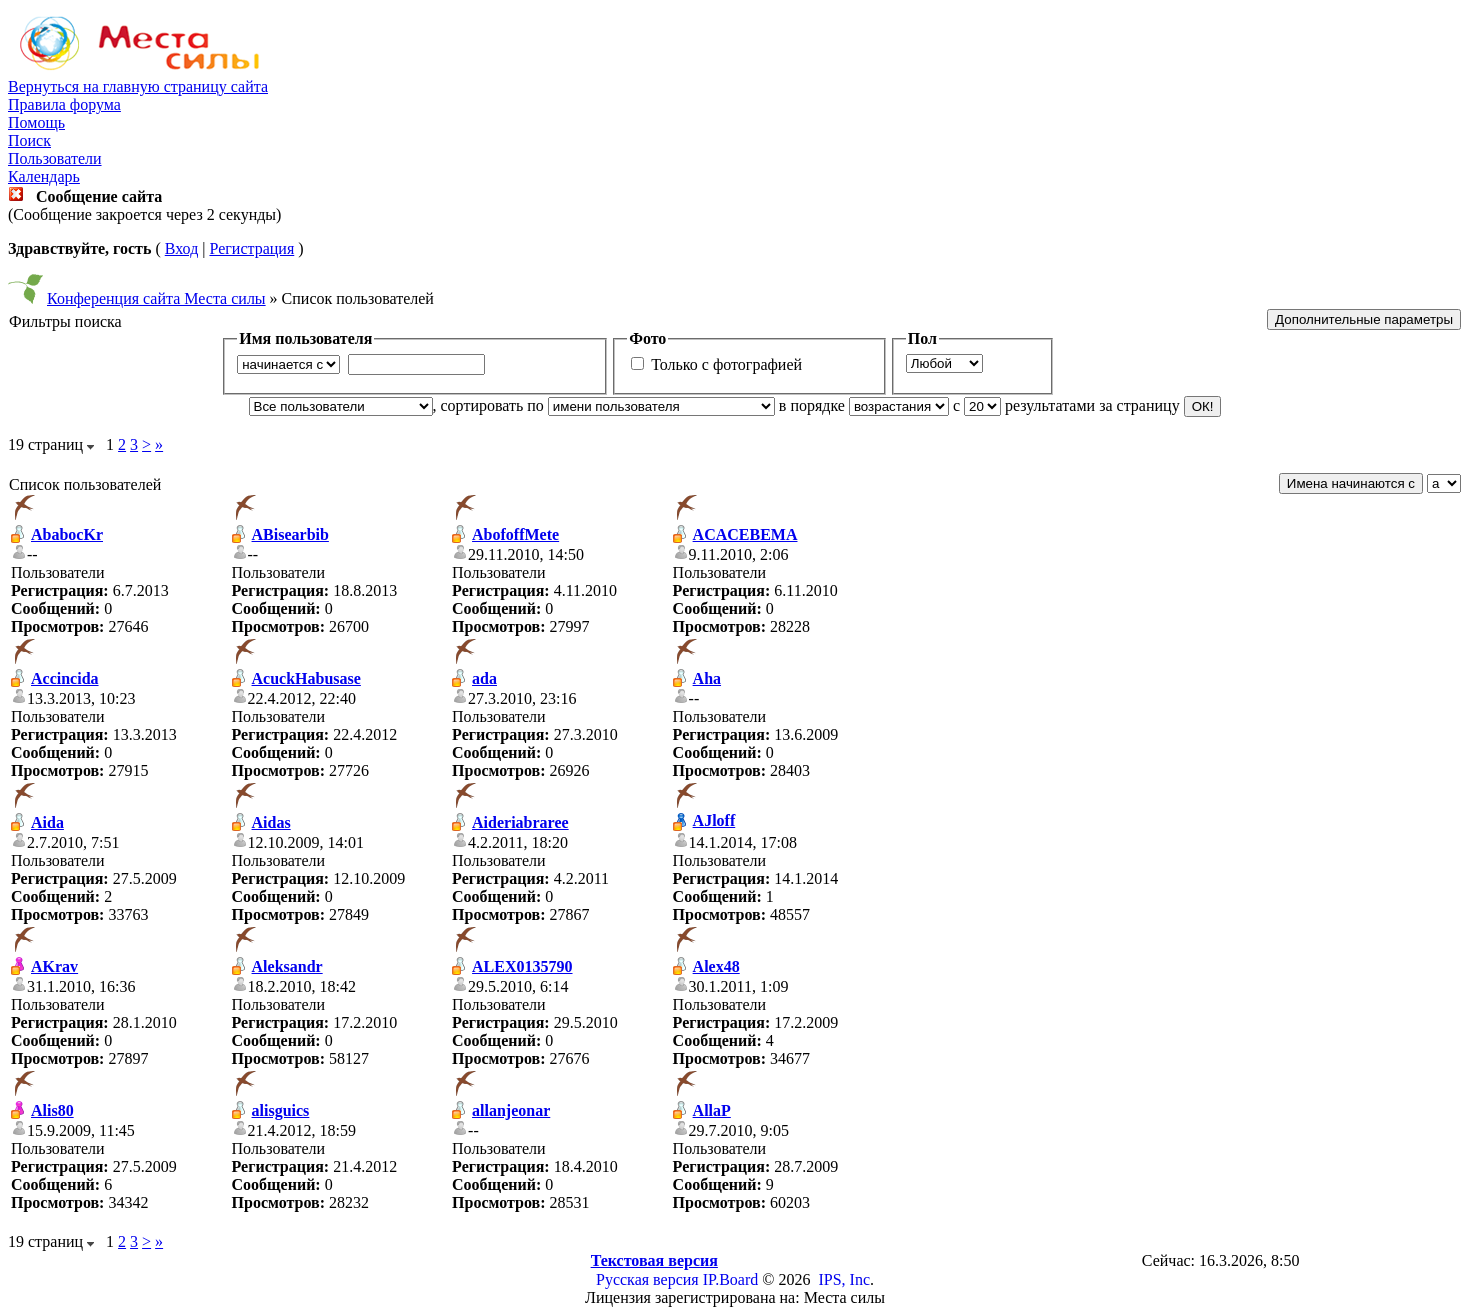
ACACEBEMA (745, 534)
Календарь (44, 176)
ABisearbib (290, 534)
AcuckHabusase (306, 678)
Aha (707, 678)
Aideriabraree (520, 822)
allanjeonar (511, 1110)
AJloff (714, 820)
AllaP (712, 1110)
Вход (182, 248)
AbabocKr (67, 534)
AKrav (54, 966)
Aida (47, 822)
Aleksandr (287, 966)
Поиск (29, 140)
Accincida (65, 678)
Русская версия (647, 1279)
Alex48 (716, 966)
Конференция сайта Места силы (156, 298)
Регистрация (251, 248)
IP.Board (731, 1279)
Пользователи (55, 158)
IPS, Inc (844, 1279)
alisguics (281, 1110)
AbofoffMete (515, 534)
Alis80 (52, 1110)
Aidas (271, 822)
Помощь (36, 122)
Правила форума (64, 104)
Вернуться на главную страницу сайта (138, 86)
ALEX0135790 (522, 966)
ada (484, 678)
